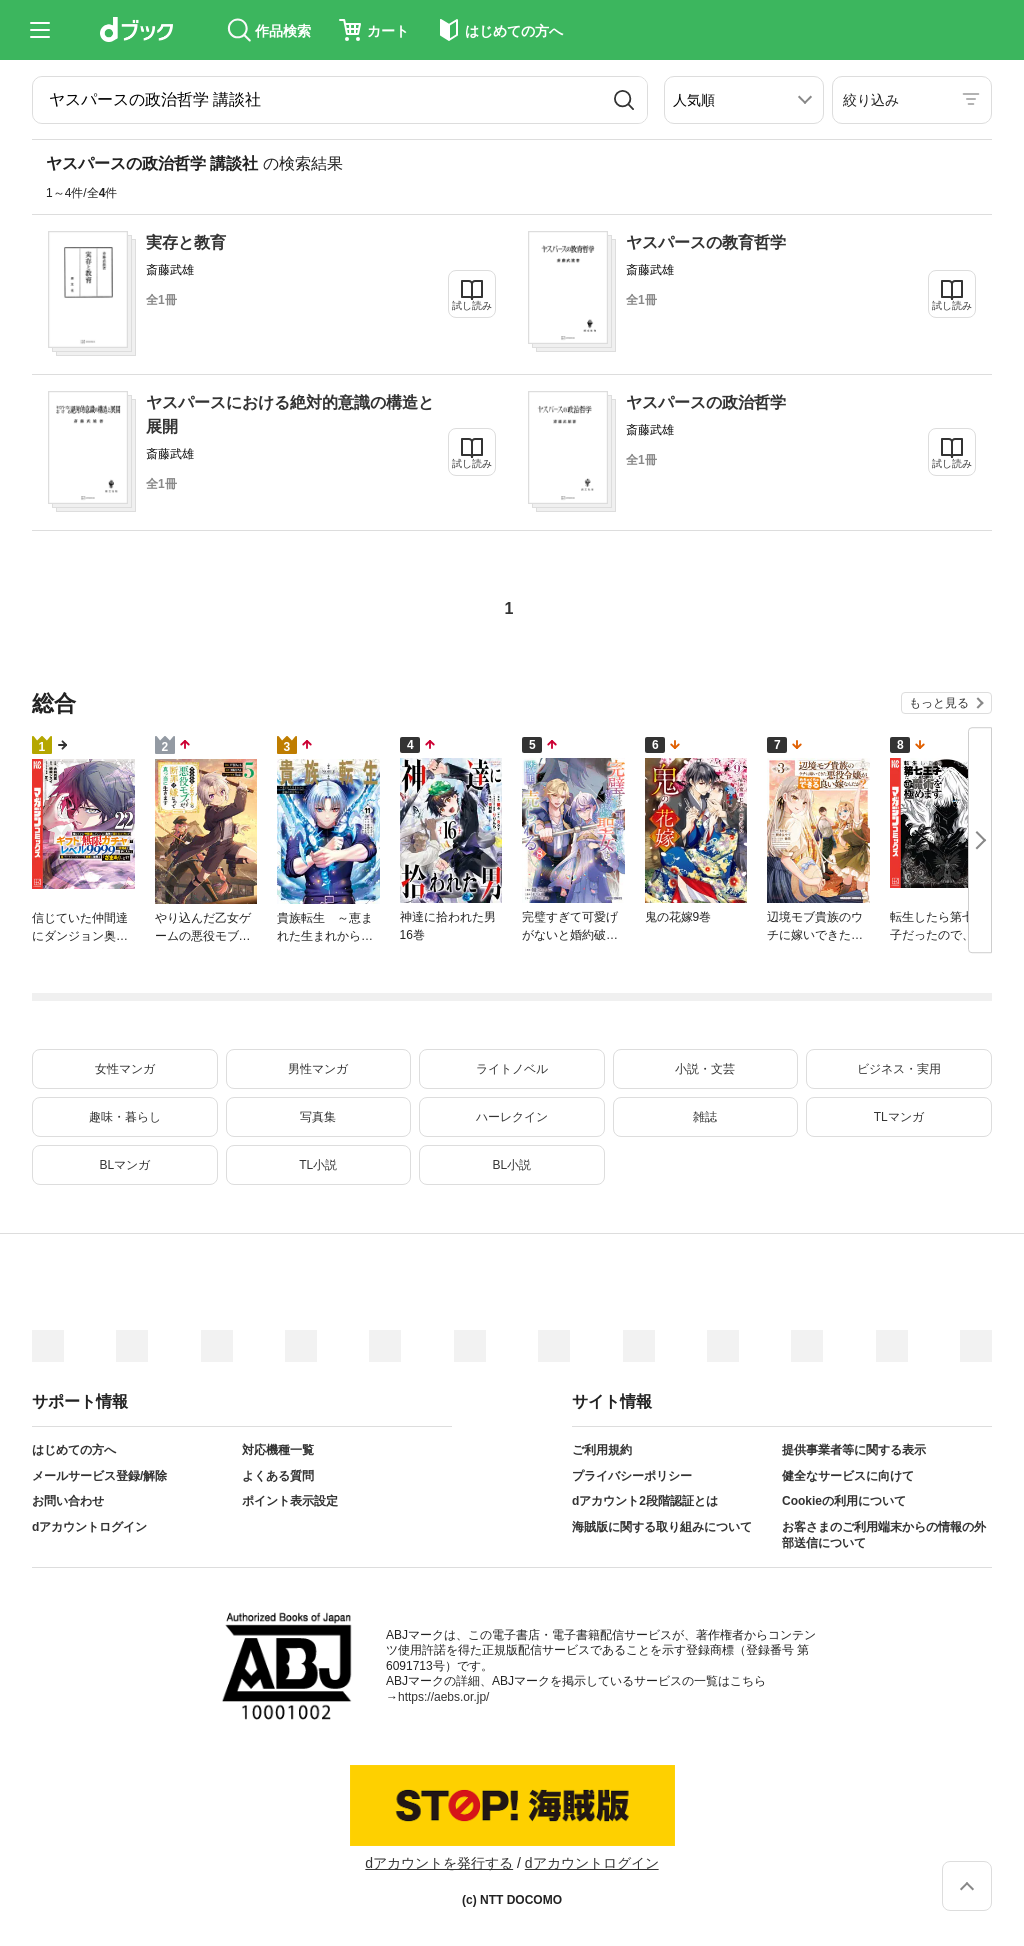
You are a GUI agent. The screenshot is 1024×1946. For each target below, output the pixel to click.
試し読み (472, 305)
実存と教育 (186, 242)
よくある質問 (278, 1476)
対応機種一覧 (278, 1450)
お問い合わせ (68, 1501)
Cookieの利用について (844, 1501)
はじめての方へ (74, 1450)
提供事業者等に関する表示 (854, 1450)
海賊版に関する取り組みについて (662, 1527)
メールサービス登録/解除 (99, 1476)
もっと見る (939, 703)
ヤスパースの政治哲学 (706, 402)
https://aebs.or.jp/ (443, 1697)
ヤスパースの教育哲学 (706, 242)
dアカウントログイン (89, 1527)
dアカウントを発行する (439, 1863)
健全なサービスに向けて (848, 1476)
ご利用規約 (602, 1450)
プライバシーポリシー (632, 1476)
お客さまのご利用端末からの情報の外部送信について (884, 1535)
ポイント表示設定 (290, 1501)
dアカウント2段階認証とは (645, 1501)
